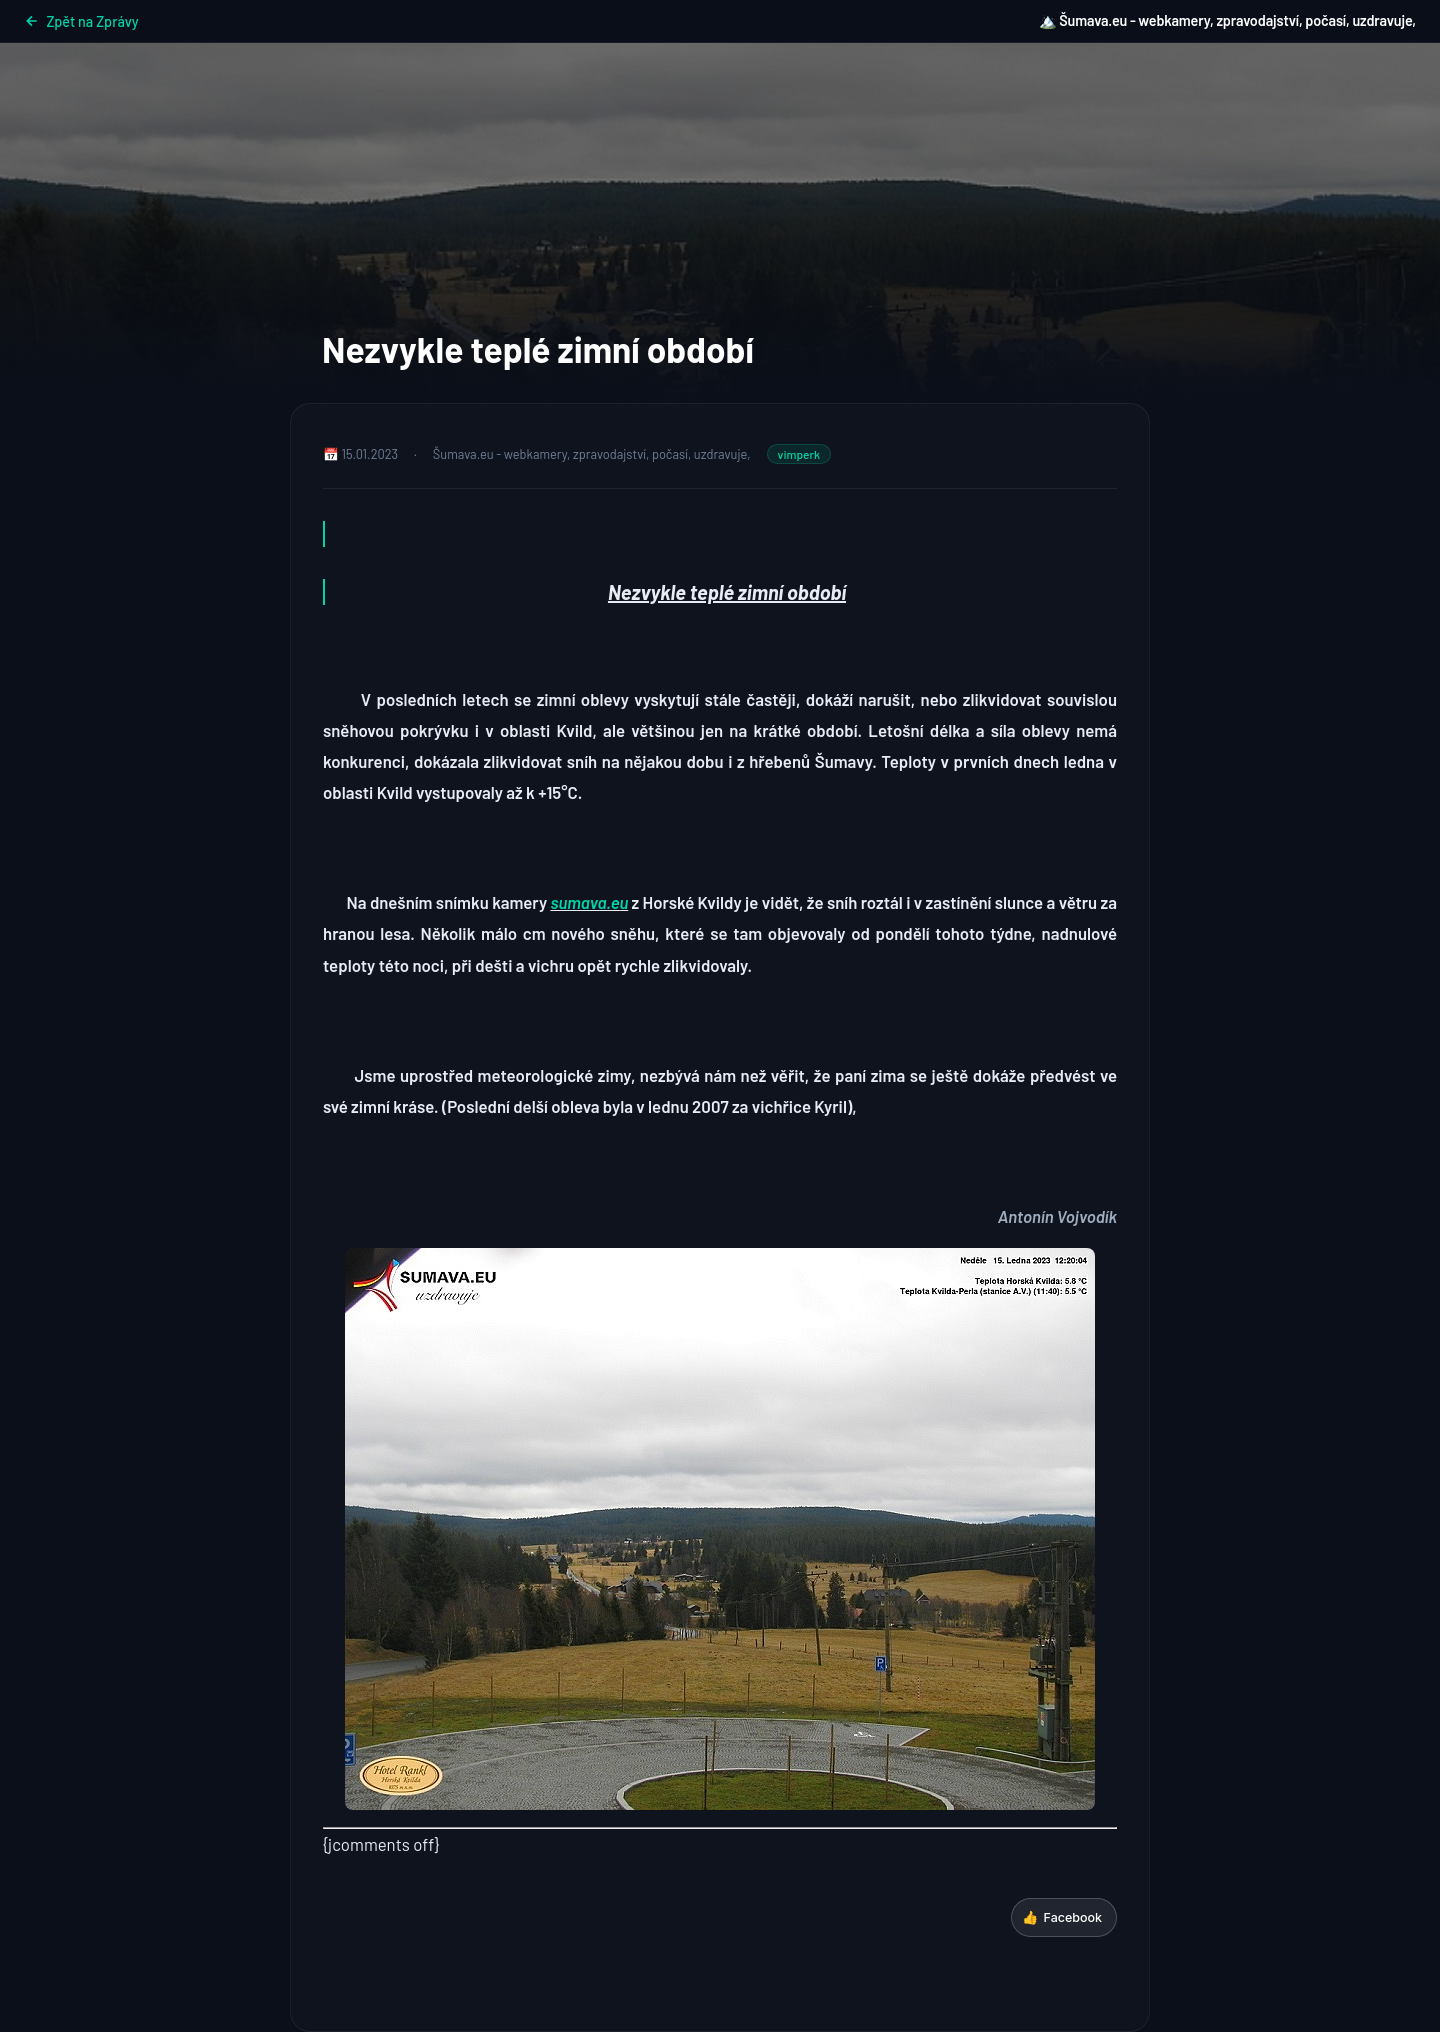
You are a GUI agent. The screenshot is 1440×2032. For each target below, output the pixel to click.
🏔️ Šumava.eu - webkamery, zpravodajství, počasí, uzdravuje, (1227, 20)
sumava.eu (589, 902)
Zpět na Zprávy (81, 21)
